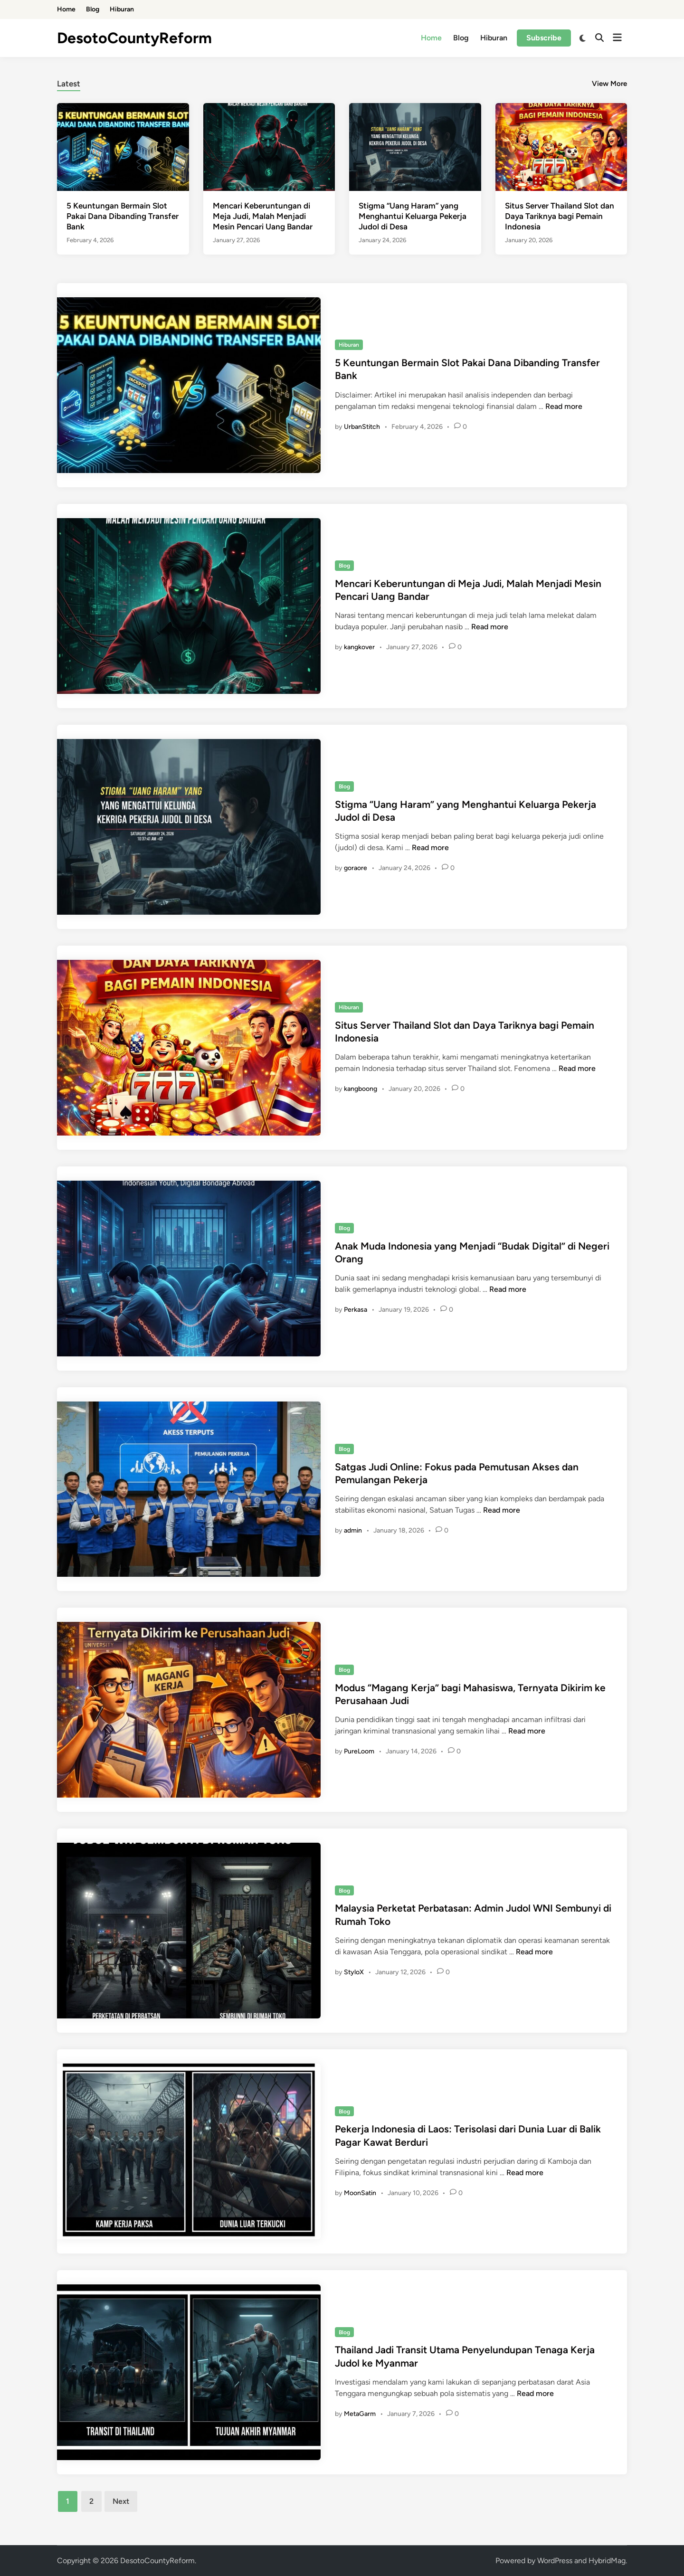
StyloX (354, 1972)
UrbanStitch (362, 427)
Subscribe (543, 37)
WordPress (554, 2560)
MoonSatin (360, 2193)
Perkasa (355, 1310)
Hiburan (122, 9)
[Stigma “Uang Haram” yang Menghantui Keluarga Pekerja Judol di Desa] (415, 146)
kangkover (359, 647)
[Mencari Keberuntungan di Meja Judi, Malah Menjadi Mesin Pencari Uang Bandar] (269, 146)
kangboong (360, 1089)
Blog (92, 9)
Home (66, 9)
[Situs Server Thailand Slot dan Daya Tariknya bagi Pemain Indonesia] (561, 146)
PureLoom (359, 1751)
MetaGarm (360, 2414)
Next (121, 2501)
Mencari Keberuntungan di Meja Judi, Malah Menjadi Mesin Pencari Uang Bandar (263, 216)
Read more (563, 406)
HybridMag (607, 2560)
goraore (355, 868)
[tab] (68, 82)
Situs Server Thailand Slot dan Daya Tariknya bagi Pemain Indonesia (559, 216)
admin (353, 1530)
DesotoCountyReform (134, 38)
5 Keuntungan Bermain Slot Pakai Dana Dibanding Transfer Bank (122, 216)
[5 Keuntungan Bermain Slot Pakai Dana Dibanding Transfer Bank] (123, 146)
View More (609, 83)
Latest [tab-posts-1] (68, 83)
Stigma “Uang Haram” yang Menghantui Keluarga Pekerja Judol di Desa (412, 216)
